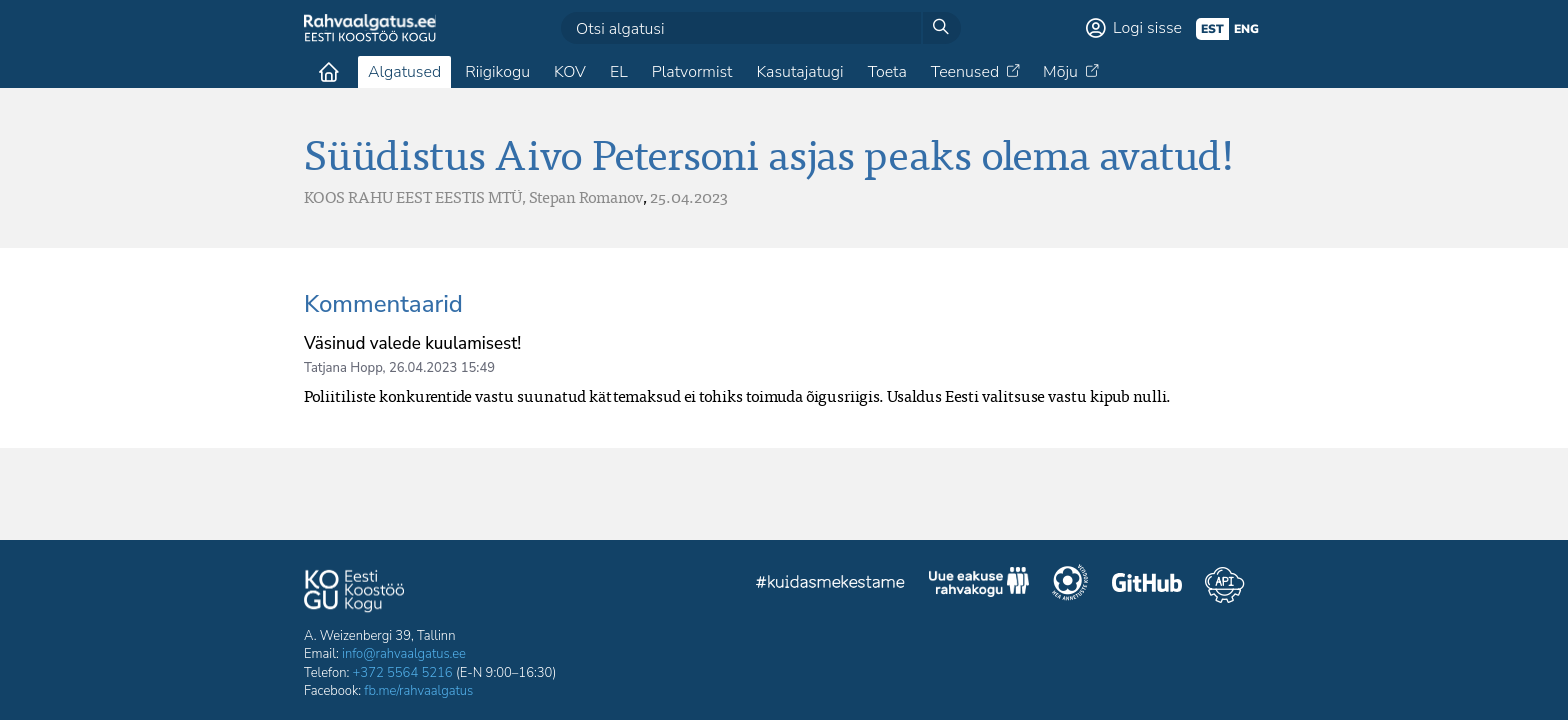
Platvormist (692, 72)
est (1212, 29)
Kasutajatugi (799, 72)
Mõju (1060, 72)
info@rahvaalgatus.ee (404, 654)
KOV (570, 72)
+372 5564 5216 (403, 673)
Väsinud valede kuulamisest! (412, 343)
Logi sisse (1147, 28)
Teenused (965, 72)
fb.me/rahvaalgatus (418, 691)
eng (1246, 29)
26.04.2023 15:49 (442, 368)
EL (619, 72)
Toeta (887, 72)
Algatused (404, 72)
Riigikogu (497, 72)
